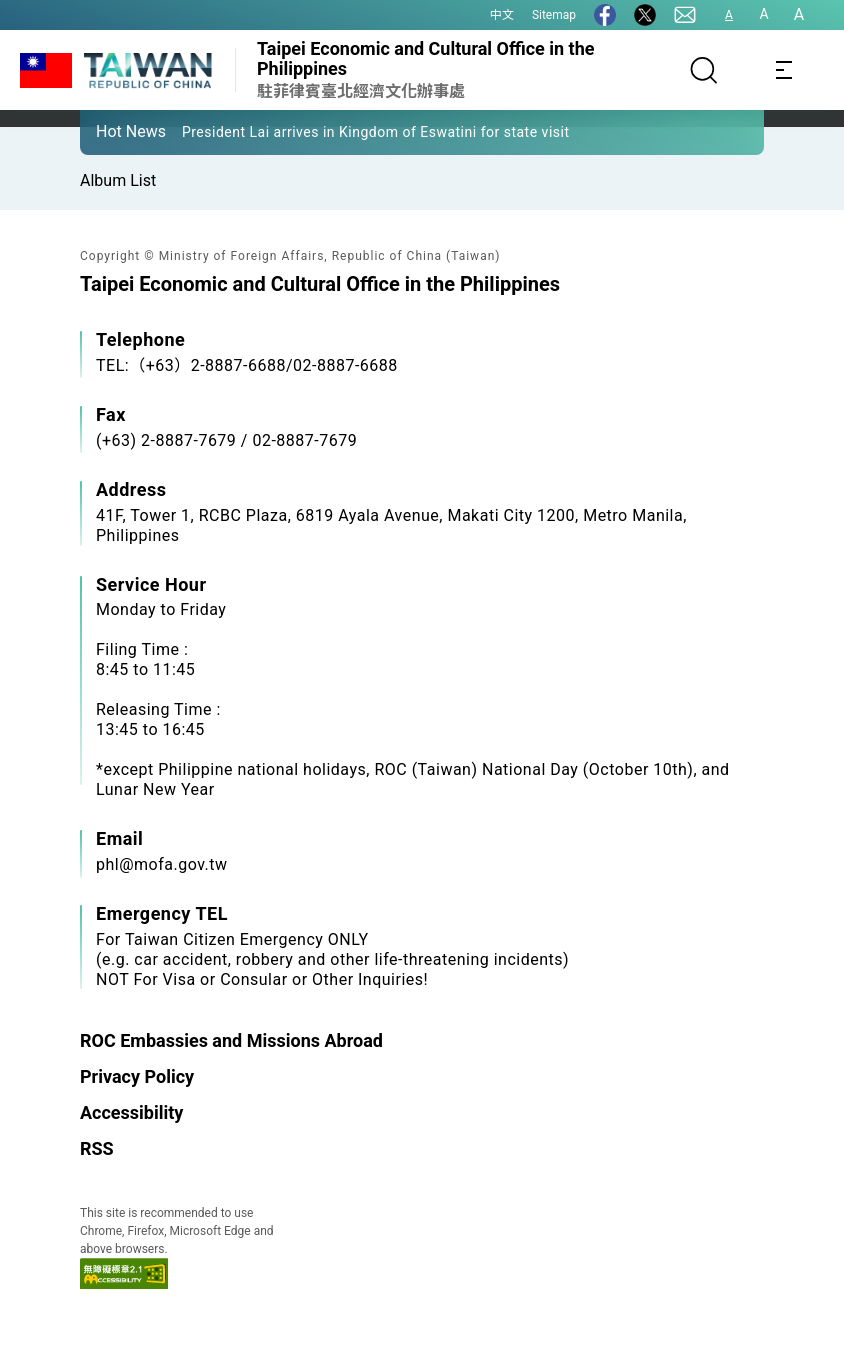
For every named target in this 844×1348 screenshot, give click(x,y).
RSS (97, 1148)
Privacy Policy (137, 1076)
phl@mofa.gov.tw (162, 864)
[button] (110, 131)
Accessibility (131, 1112)
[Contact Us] (685, 15)
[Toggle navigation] (784, 70)
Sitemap (554, 15)
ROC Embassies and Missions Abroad (231, 1040)
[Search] (704, 70)
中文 (502, 15)
